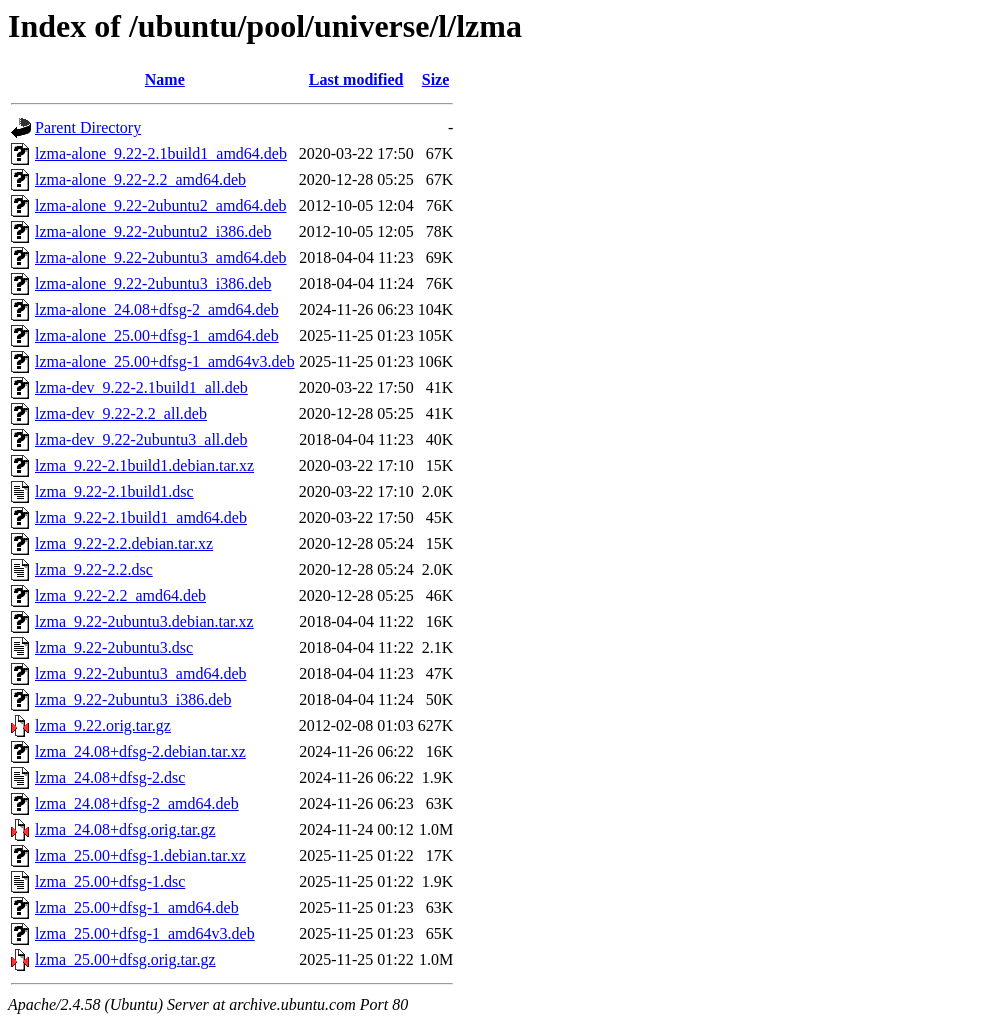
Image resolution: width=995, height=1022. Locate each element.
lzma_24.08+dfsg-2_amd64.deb (137, 803)
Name (165, 79)
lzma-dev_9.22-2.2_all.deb (121, 413)
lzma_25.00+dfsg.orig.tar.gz (125, 959)
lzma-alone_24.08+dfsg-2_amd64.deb (157, 309)
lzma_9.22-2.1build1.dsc (114, 491)
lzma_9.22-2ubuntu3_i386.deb (133, 699)
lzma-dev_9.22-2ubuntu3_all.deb (141, 439)
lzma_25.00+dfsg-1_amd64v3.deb (145, 933)
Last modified (356, 79)
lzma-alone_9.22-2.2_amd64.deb (140, 179)
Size (436, 79)
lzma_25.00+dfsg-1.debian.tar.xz (140, 855)
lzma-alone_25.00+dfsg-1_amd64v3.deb (165, 361)
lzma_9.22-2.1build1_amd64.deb (141, 517)
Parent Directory (88, 127)
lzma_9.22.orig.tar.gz (103, 725)
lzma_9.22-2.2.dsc (94, 569)
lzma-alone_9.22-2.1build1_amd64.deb (161, 153)
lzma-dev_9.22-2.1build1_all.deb (141, 387)
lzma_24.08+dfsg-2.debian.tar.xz (140, 751)
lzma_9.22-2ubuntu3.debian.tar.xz (144, 621)
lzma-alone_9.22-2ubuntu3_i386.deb (153, 283)
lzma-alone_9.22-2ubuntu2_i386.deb (153, 231)
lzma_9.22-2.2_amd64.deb (120, 595)
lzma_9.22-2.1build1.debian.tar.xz (144, 465)
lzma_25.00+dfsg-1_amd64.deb (137, 907)
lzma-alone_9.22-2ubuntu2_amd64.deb (161, 205)
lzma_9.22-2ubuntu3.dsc (114, 647)
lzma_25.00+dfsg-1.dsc (110, 881)
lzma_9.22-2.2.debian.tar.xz (124, 543)
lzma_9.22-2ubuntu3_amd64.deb (141, 673)
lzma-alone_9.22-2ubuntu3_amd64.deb (161, 257)
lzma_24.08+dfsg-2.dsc (110, 777)
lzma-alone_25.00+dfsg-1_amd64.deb (157, 335)
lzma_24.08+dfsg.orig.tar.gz (125, 829)
